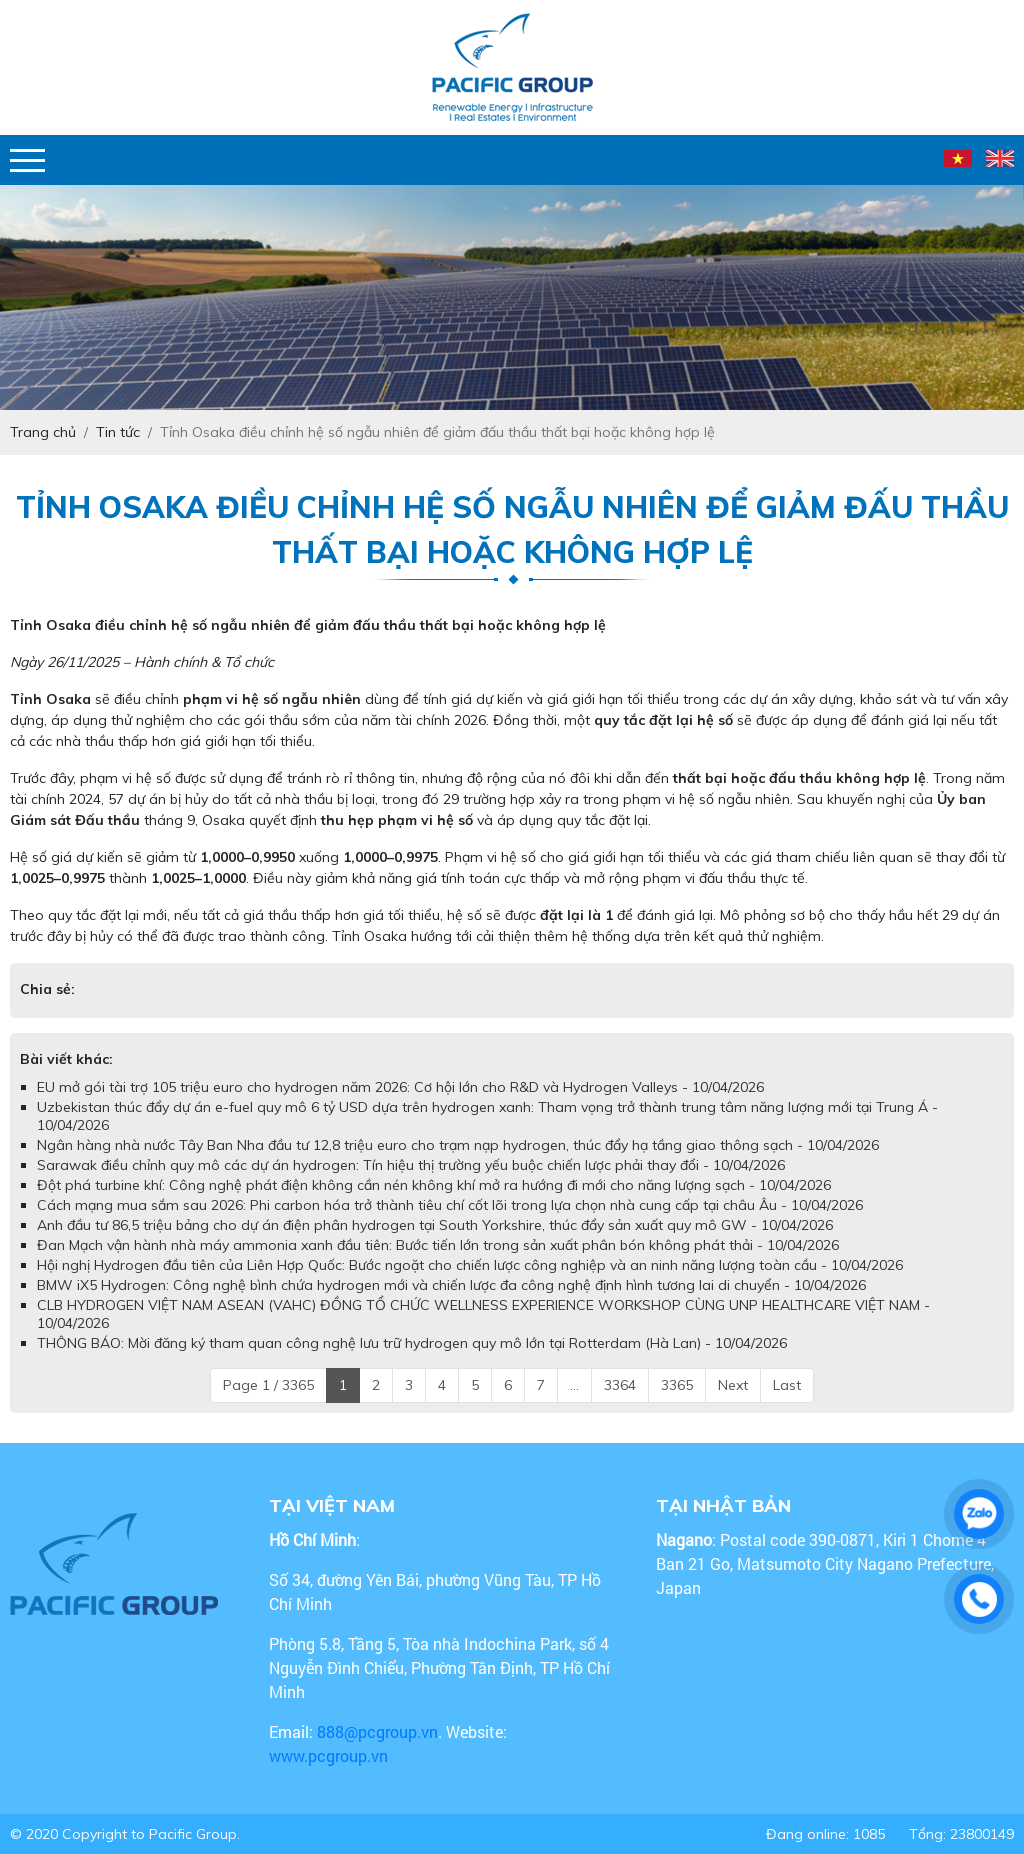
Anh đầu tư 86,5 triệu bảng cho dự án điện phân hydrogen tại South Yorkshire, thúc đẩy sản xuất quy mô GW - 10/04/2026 (435, 1225)
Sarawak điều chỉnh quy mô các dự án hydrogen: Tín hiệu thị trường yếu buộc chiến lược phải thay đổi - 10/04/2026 (411, 1165)
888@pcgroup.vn (377, 1731)
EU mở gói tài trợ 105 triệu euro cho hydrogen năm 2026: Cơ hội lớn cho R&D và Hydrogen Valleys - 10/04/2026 (400, 1087)
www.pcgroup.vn (330, 1755)
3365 (677, 1385)
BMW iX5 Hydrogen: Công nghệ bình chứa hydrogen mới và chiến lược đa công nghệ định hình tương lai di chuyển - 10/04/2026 (451, 1285)
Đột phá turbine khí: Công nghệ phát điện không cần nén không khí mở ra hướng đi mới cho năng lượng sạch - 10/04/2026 (434, 1185)
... (574, 1385)
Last (787, 1385)
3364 (620, 1385)
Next (733, 1385)
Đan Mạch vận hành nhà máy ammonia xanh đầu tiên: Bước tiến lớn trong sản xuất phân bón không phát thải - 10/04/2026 (438, 1245)
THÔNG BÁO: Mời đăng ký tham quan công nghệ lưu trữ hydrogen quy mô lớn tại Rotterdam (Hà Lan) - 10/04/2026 (412, 1343)
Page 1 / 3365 (268, 1385)
